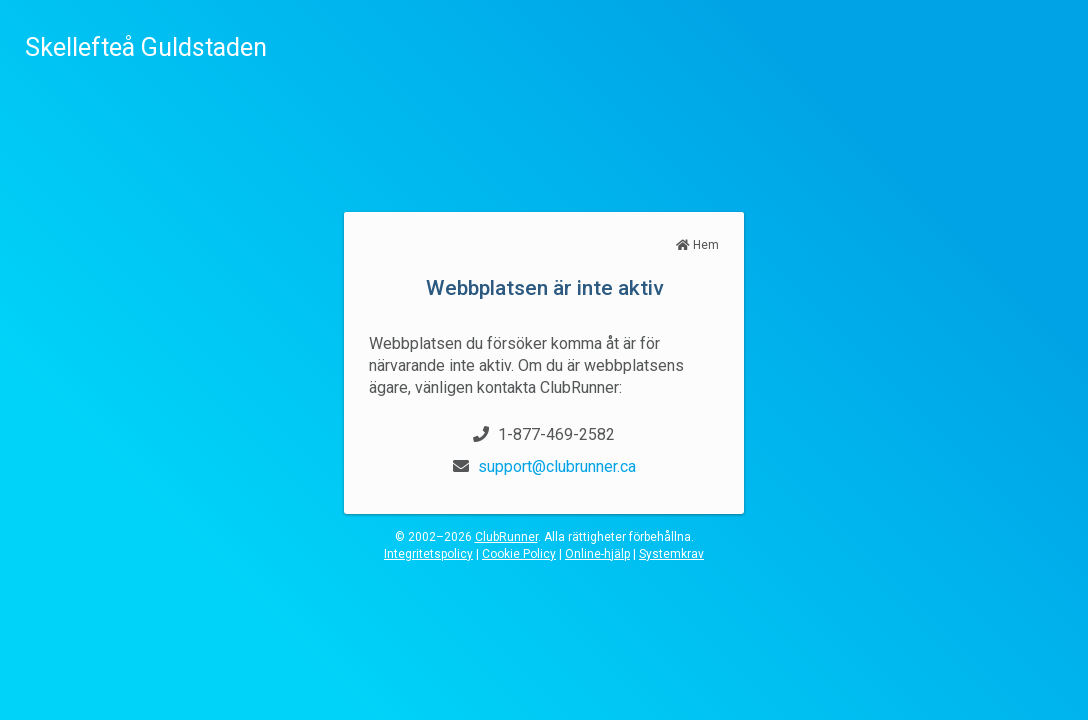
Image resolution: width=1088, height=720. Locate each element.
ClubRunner (506, 537)
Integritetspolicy (428, 554)
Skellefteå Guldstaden (146, 47)
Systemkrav (671, 554)
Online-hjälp (597, 554)
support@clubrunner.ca (557, 466)
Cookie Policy (519, 554)
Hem (697, 245)
